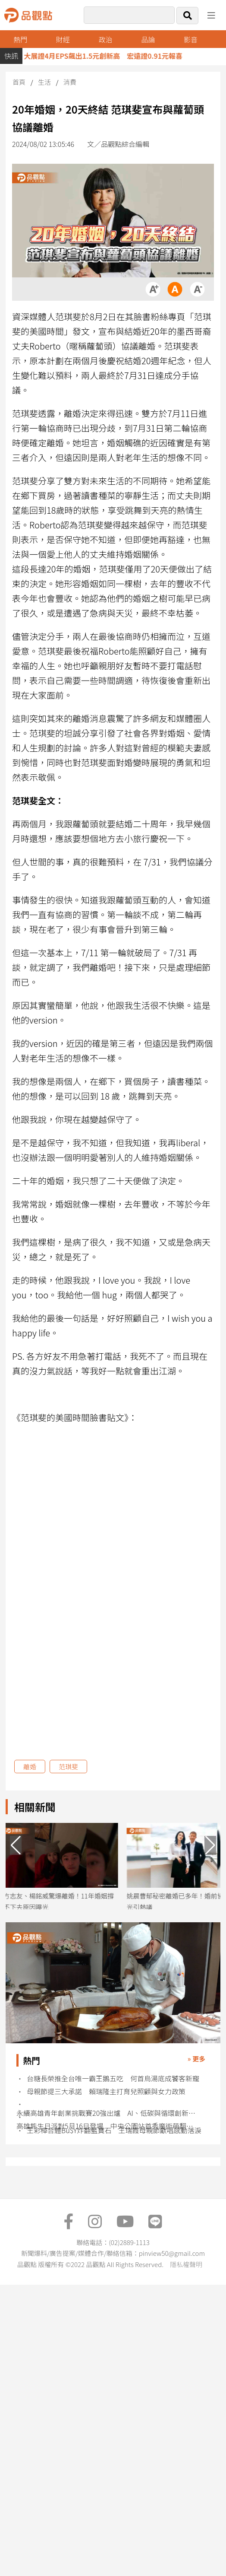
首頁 (19, 81)
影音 (191, 39)
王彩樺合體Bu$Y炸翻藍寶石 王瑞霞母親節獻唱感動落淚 (114, 2130)
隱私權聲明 (186, 2264)
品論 (148, 39)
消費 (69, 81)
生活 (44, 81)
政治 (106, 39)
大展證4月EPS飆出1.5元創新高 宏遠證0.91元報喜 (109, 56)
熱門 (20, 39)
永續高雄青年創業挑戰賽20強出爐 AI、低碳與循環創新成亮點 (108, 2113)
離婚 (29, 1766)
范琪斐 (68, 1766)
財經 (63, 39)
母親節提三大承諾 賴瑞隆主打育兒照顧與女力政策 (106, 2091)
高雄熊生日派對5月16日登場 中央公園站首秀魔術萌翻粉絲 (108, 2126)
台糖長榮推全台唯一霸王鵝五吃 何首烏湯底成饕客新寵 (113, 2078)
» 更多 (196, 2058)
